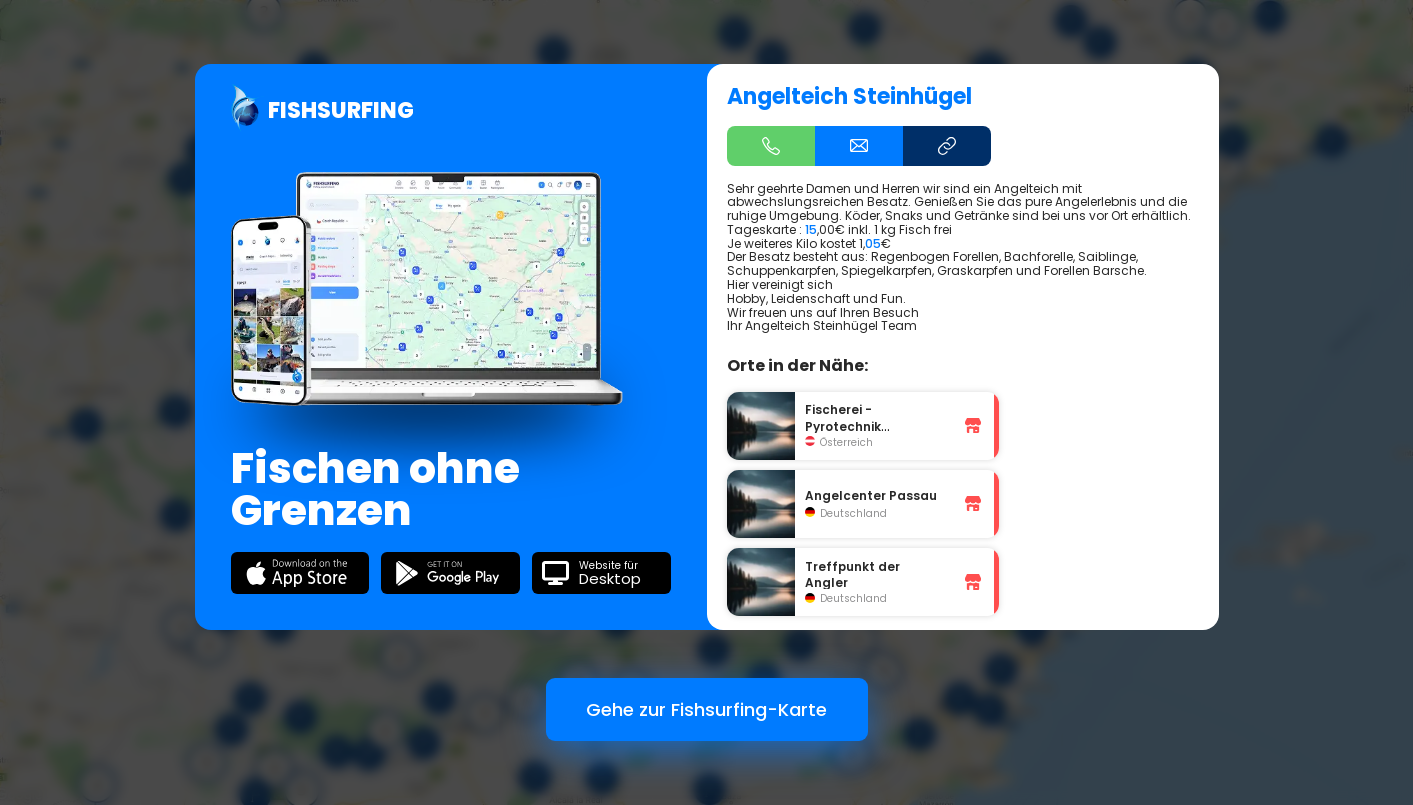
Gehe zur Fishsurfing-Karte (706, 709)
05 (873, 243)
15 (811, 229)
